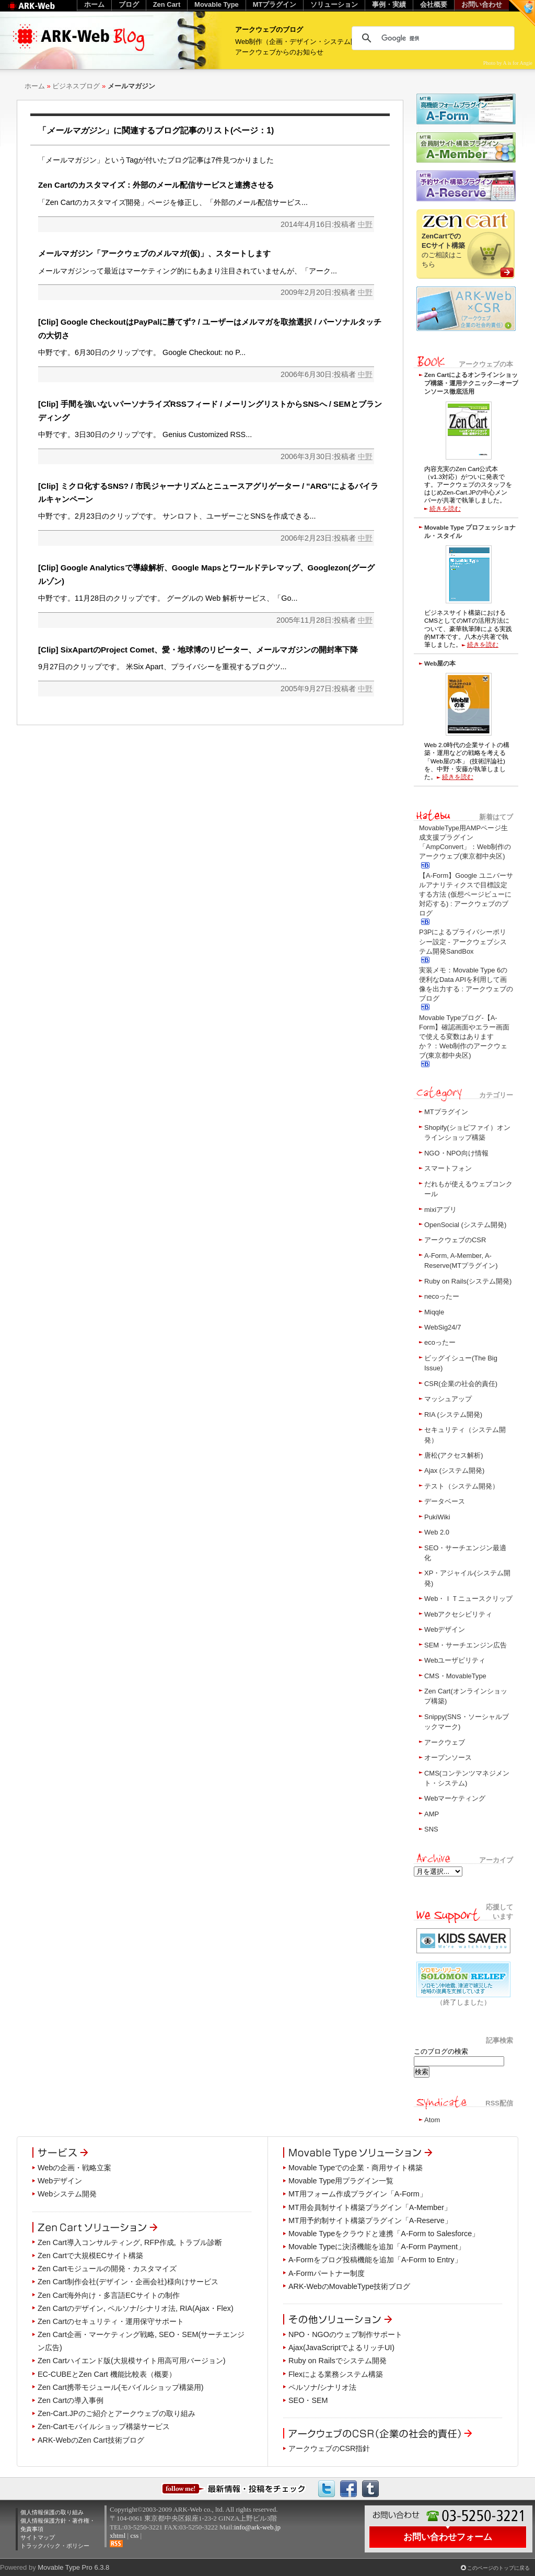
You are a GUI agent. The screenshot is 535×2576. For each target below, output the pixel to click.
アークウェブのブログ (269, 29)
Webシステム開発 (67, 2194)
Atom (432, 2120)
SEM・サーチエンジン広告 (465, 1645)
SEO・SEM (308, 2400)
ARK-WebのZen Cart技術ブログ (91, 2440)
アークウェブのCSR (455, 1240)
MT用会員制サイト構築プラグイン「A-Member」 (369, 2207)
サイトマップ (37, 2537)
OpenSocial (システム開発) (465, 1225)
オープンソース (448, 1757)
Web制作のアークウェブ (45, 11)
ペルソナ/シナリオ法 (322, 2387)
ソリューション (334, 4)
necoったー (441, 1296)
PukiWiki (437, 1517)
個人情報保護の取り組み (52, 2512)
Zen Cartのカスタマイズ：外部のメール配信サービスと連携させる (156, 184)
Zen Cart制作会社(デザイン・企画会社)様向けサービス (128, 2281)
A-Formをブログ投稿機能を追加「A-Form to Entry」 (375, 2260)
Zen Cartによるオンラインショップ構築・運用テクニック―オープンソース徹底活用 (471, 383)
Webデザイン (444, 1629)
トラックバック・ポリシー (54, 2546)
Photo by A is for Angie (507, 63)
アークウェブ (444, 1742)
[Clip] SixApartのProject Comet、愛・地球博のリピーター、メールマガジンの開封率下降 (198, 649)
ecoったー (440, 1342)
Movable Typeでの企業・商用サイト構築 (355, 2167)
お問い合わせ (481, 4)
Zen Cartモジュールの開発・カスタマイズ (107, 2268)
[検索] (431, 38)
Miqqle (434, 1312)
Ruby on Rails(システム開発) (467, 1281)
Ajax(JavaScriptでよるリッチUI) (341, 2347)
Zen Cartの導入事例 (70, 2400)
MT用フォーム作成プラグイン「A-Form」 (357, 2194)
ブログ (129, 4)
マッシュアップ (448, 1399)
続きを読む (445, 508)
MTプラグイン (446, 1112)
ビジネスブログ (76, 86)
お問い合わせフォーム (447, 2537)
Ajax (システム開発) (454, 1470)
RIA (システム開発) (453, 1414)
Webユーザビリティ (454, 1660)
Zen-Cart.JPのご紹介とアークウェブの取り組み (116, 2413)
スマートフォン (448, 1168)
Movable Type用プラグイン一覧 (340, 2181)
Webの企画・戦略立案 (74, 2167)
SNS (431, 1829)
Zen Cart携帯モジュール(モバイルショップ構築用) (121, 2387)
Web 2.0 (436, 1532)
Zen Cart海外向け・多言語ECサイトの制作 (109, 2295)
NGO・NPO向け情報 (456, 1153)
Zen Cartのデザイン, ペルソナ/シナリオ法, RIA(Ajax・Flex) (136, 2308)
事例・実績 (389, 4)
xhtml (117, 2535)
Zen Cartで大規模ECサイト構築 (90, 2255)
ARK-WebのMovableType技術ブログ (349, 2286)
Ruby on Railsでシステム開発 (337, 2360)
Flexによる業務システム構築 (335, 2374)
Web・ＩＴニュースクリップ (468, 1598)
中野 (365, 224)
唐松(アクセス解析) (453, 1455)
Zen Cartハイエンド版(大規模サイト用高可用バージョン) (132, 2360)
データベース (444, 1501)
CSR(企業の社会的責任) (460, 1384)
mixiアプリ (440, 1209)
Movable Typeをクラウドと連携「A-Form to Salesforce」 (383, 2233)
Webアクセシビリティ (458, 1614)
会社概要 (433, 4)
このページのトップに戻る (498, 2568)
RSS (116, 2543)
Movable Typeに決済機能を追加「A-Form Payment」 (376, 2246)
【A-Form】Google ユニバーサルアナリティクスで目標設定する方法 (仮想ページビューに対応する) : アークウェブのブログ (466, 895)
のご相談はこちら (443, 250)
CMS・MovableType (455, 1676)
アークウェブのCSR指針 (329, 2448)
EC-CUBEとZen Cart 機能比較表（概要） (107, 2374)
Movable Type (216, 4)
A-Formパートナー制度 (326, 2273)
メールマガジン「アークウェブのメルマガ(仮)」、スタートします (154, 253)
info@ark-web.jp (257, 2527)
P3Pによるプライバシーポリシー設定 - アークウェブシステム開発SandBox (463, 941)
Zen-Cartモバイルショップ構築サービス (104, 2426)
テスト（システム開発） (461, 1486)
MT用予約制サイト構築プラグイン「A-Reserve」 (370, 2220)
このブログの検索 (441, 2051)
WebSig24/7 (442, 1327)
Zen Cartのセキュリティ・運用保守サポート (111, 2321)
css (134, 2535)
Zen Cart (167, 4)
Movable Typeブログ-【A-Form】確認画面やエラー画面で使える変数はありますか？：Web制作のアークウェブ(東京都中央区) (464, 1037)
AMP (431, 1814)
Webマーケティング (454, 1798)
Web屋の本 (440, 663)
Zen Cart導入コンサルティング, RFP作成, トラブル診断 (130, 2242)
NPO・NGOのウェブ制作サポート (345, 2334)
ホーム (35, 86)
